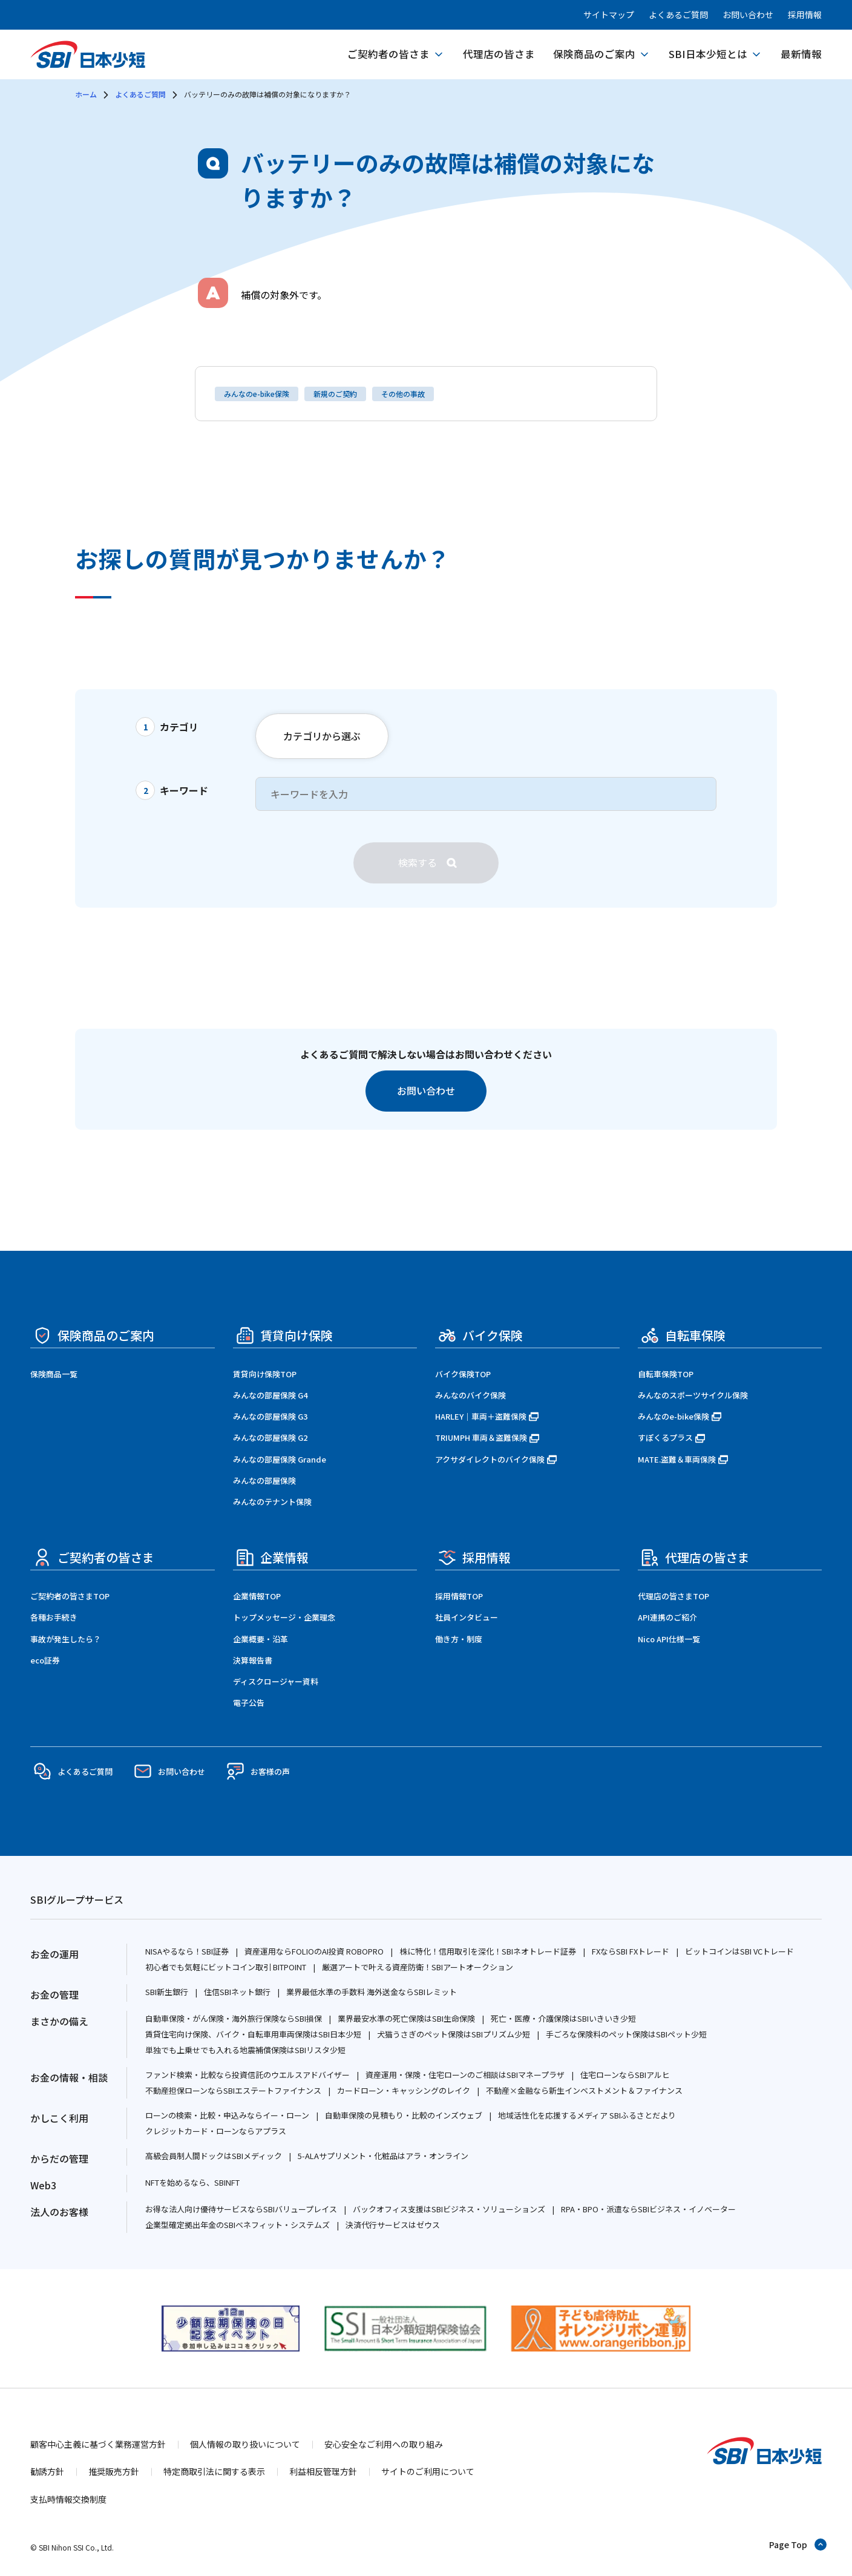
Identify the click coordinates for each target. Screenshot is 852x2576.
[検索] (426, 862)
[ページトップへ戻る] (798, 2544)
